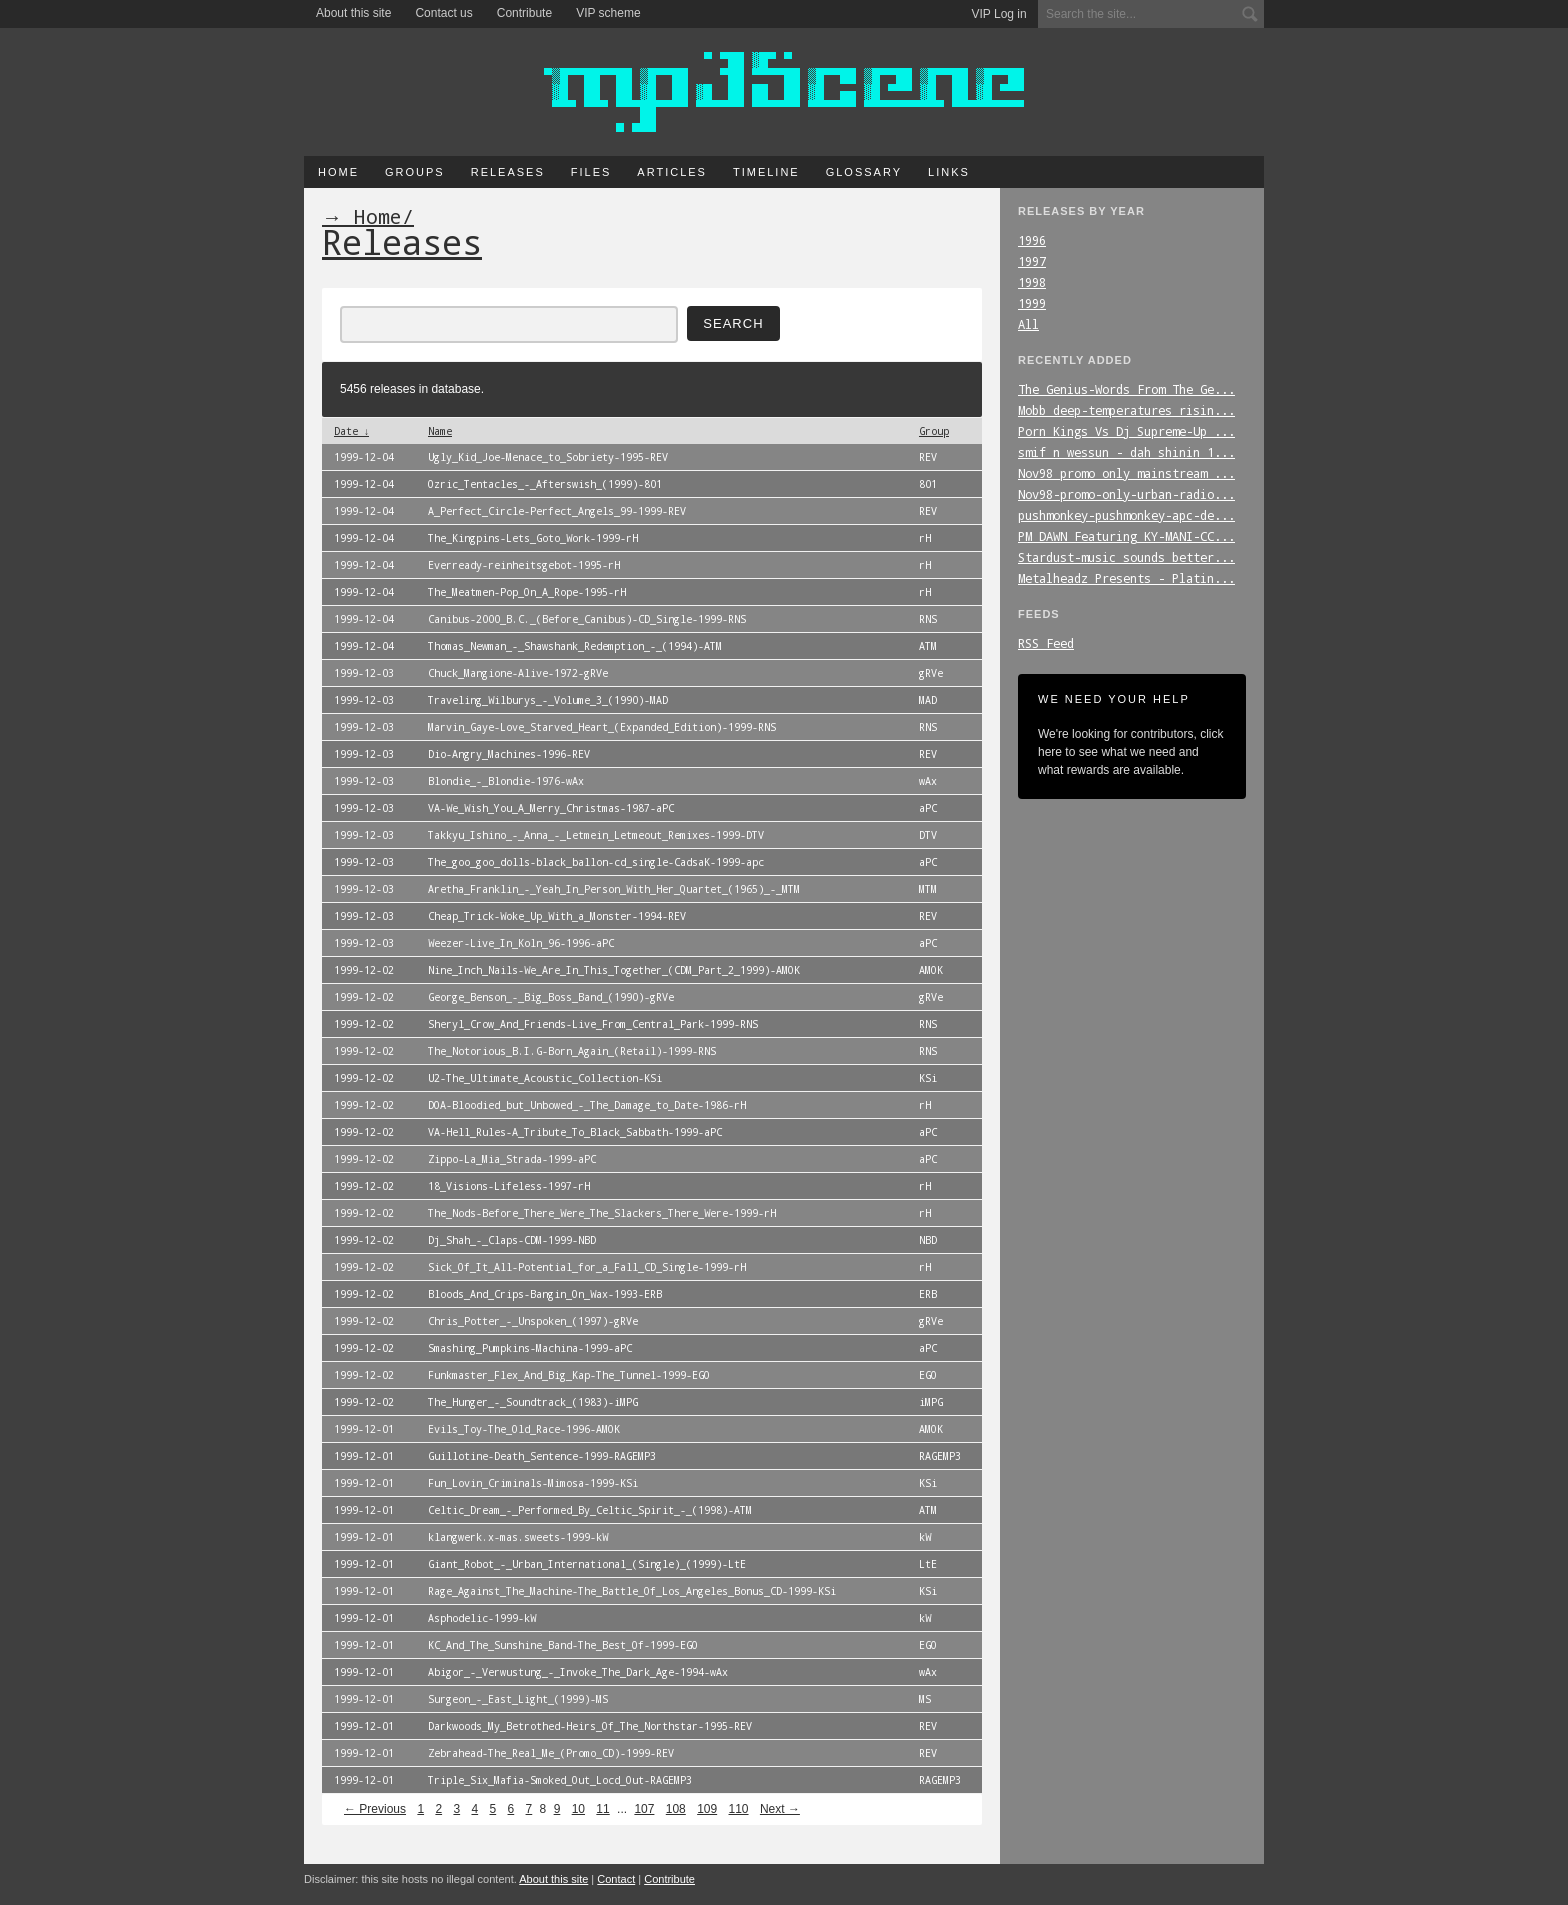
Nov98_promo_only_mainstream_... (1126, 473)
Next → (780, 1809)
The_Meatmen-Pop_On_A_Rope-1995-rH (527, 592)
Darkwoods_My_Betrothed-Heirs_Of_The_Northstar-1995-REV (590, 1726)
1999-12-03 (364, 673)
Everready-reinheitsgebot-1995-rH (524, 565)
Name (440, 431)
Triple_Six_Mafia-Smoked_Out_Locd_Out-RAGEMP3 (560, 1780)
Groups (415, 172)
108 (676, 1809)
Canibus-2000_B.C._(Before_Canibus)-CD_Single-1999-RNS (587, 619)
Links (949, 172)
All (1028, 324)
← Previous (375, 1809)
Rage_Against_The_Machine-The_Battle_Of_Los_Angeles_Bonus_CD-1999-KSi (632, 1591)
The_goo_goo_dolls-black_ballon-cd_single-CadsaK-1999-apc (596, 862)
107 (644, 1809)
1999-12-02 (364, 970)
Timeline (766, 172)
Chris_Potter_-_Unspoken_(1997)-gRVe (533, 1321)
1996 (1032, 240)
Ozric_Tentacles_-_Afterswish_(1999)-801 (545, 484)
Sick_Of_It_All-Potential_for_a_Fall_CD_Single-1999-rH (587, 1267)
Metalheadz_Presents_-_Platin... (1126, 578)
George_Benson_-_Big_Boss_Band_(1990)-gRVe (551, 997)
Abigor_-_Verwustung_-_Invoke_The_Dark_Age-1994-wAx (578, 1672)
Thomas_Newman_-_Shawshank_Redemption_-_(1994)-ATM (575, 646)
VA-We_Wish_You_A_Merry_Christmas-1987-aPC (551, 808)
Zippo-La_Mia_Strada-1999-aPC (512, 1159)
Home (338, 172)
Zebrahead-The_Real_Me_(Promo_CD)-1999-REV (551, 1753)
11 (602, 1809)
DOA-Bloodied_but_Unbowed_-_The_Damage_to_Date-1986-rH (587, 1105)
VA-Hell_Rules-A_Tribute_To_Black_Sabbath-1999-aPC (575, 1132)
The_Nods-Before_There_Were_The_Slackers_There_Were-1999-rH (602, 1213)
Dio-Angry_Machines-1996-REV (509, 754)
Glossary (864, 172)
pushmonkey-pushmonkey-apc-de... (1126, 515)
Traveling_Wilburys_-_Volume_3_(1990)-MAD (548, 700)
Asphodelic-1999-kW (482, 1618)
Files (591, 172)
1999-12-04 (364, 457)
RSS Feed (1046, 643)
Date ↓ (351, 431)
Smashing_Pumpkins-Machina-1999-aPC (530, 1348)
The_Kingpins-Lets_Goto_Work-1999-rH (533, 538)
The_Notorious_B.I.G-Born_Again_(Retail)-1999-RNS (572, 1051)
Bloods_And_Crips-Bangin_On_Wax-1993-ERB (545, 1294)
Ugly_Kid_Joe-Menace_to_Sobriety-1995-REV (548, 457)
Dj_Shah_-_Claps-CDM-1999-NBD (512, 1240)
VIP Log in (999, 14)
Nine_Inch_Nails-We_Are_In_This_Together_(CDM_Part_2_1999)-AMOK (614, 970)
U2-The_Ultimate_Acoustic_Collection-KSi (545, 1078)
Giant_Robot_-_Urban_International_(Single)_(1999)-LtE (587, 1564)
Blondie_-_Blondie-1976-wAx (506, 781)
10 (578, 1809)
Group (934, 431)
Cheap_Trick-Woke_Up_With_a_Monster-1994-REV (557, 916)
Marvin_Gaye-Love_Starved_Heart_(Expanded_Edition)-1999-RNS (602, 727)
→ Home (362, 216)
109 (707, 1809)
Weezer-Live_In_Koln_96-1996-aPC (521, 943)
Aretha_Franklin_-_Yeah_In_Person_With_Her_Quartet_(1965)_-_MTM (614, 889)
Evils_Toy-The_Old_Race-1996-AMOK (524, 1429)
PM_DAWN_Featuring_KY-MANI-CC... (1126, 536)
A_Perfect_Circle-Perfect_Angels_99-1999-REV (557, 511)
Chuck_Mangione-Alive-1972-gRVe (518, 673)
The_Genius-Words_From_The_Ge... (1126, 389)
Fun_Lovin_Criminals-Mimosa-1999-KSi (533, 1483)
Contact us (443, 13)
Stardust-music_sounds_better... (1126, 557)
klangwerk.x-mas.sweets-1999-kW (518, 1537)
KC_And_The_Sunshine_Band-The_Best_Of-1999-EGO (563, 1645)
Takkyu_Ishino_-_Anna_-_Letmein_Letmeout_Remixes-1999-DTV (596, 835)
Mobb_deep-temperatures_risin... (1126, 410)
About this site (353, 13)
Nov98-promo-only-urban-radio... (1126, 494)
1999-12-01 (364, 1429)
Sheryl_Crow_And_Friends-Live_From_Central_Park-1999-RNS (593, 1024)
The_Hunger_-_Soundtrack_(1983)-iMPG (533, 1402)
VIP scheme (608, 13)
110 (739, 1809)
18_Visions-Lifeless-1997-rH (509, 1186)
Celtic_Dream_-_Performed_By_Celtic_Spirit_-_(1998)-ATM (590, 1510)
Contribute (524, 13)
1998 (1032, 282)
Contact (616, 1879)
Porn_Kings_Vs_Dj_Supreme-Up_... (1126, 431)
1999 (1032, 303)
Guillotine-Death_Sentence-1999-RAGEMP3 (542, 1456)
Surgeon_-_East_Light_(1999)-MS (518, 1699)
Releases (508, 172)
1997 (1032, 261)
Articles (672, 172)
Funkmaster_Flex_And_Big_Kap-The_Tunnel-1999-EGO (569, 1375)
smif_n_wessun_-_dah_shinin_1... (1126, 452)
